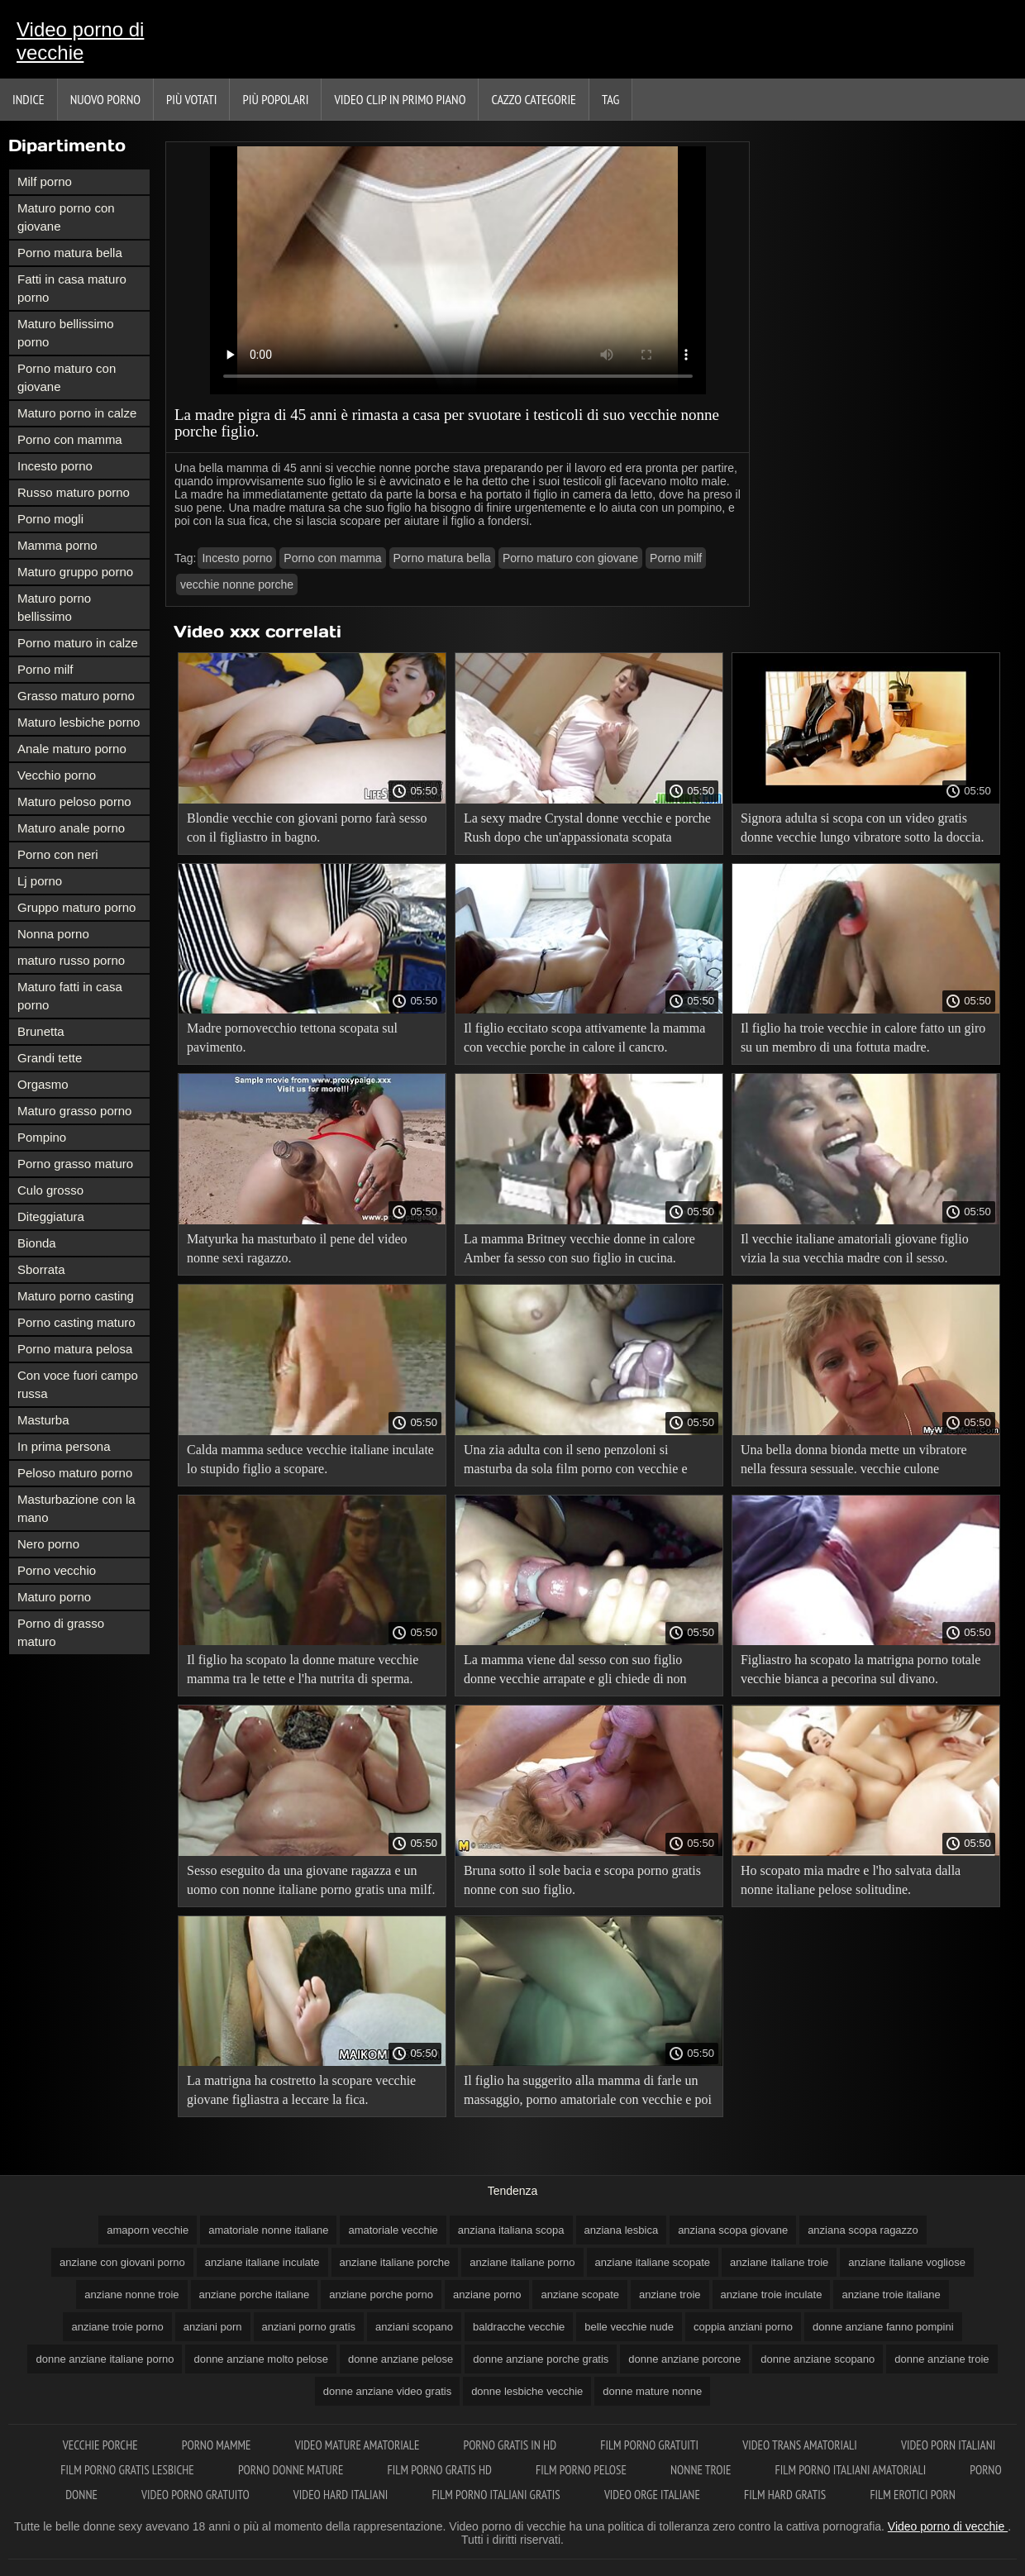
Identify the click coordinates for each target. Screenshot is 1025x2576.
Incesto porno (55, 466)
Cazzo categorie (533, 99)
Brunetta (40, 1031)
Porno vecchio (56, 1570)
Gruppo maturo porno (76, 907)
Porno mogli (50, 519)
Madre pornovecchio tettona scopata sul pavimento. (292, 1037)
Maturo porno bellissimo (54, 607)
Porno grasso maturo (75, 1164)
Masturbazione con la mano (76, 1508)
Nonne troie (702, 2470)
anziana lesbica (621, 2230)
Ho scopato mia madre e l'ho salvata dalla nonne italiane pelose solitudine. (851, 1879)
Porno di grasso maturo (60, 1632)
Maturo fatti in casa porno (69, 996)
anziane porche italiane (254, 2294)
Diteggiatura (50, 1216)
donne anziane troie (941, 2359)
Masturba (43, 1420)
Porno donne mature (292, 2470)
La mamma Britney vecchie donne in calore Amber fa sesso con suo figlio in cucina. (579, 1248)
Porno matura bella (69, 253)
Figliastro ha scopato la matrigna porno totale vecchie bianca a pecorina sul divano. (861, 1669)
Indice (28, 99)
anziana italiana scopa (511, 2230)
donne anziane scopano (817, 2359)
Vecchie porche (102, 2445)
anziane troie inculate (771, 2294)
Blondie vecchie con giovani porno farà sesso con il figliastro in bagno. (307, 827)
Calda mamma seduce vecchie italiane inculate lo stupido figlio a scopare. (310, 1459)
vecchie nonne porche (236, 584)
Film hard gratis (786, 2494)
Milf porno (44, 181)
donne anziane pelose (400, 2359)
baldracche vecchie (519, 2327)
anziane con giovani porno (122, 2262)
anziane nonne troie (131, 2294)
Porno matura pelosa (74, 1349)
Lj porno (39, 881)
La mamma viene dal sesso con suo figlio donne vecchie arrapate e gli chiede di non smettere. (575, 1672)
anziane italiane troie (779, 2262)
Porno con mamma (69, 439)
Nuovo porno (105, 99)
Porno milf (45, 669)
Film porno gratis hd (441, 2470)
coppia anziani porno (743, 2327)
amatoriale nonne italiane (268, 2230)
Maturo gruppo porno (75, 572)
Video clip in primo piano (399, 99)
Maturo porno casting (75, 1296)
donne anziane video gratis (387, 2391)
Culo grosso (50, 1190)
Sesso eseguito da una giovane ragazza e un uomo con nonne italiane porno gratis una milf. (311, 1879)
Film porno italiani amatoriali (852, 2470)
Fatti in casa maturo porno (71, 288)
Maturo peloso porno (74, 801)
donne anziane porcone (684, 2359)
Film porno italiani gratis (496, 2494)
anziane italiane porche (395, 2262)
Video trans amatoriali (801, 2445)
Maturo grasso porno (74, 1111)
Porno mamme (218, 2445)
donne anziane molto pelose (260, 2359)
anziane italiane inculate (262, 2262)
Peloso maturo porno (74, 1473)
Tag (610, 99)
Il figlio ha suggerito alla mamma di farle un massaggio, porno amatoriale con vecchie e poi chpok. (588, 2092)
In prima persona (64, 1446)
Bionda (36, 1243)
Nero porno (48, 1544)
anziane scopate (580, 2294)
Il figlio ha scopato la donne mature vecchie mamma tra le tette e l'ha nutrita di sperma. (302, 1669)
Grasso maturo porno (76, 696)
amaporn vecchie (147, 2230)
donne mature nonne (652, 2391)
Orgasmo (43, 1084)
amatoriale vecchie (392, 2230)
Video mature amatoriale (358, 2445)
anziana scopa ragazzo (863, 2230)
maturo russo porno (71, 960)
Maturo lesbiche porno (78, 722)
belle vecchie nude (629, 2327)
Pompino (41, 1137)
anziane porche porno (381, 2294)
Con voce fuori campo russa (77, 1384)
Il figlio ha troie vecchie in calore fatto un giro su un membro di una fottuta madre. (863, 1037)
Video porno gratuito (196, 2494)
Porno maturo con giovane (66, 377)
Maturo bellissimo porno (65, 333)
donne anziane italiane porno (105, 2359)
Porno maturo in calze (77, 643)
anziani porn (213, 2327)
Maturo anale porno (71, 828)
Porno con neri (57, 854)
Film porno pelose (582, 2470)
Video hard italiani (342, 2494)
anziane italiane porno (522, 2262)
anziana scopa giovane (733, 2230)
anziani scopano (414, 2327)
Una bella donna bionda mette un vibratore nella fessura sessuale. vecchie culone (854, 1459)
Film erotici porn (912, 2494)
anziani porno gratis (308, 2327)
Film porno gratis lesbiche (128, 2470)
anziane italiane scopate (653, 2262)
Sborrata (41, 1269)
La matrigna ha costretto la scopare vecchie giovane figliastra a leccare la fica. (301, 2089)
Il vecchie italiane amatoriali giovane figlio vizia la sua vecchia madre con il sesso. (855, 1248)
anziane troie (669, 2294)
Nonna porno (53, 934)
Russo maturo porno (73, 492)
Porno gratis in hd (512, 2445)
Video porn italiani (948, 2445)
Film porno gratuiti (650, 2445)
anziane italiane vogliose (906, 2262)
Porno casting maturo (76, 1322)
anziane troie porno (117, 2327)
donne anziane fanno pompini (883, 2327)
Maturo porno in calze (76, 413)
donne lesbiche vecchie (527, 2391)
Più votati (191, 99)
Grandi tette (49, 1058)
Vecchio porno (56, 775)
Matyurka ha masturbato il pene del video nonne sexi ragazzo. (297, 1248)
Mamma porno (57, 545)
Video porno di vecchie (80, 41)
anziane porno (487, 2294)
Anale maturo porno (71, 749)
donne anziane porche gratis (540, 2359)
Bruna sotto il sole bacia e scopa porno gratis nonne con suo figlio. (582, 1879)
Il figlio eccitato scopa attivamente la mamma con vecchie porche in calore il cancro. (584, 1037)
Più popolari (275, 99)
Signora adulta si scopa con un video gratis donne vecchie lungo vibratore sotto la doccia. (862, 827)
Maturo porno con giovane (66, 217)
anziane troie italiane (890, 2294)
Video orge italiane (653, 2494)
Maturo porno (54, 1597)
